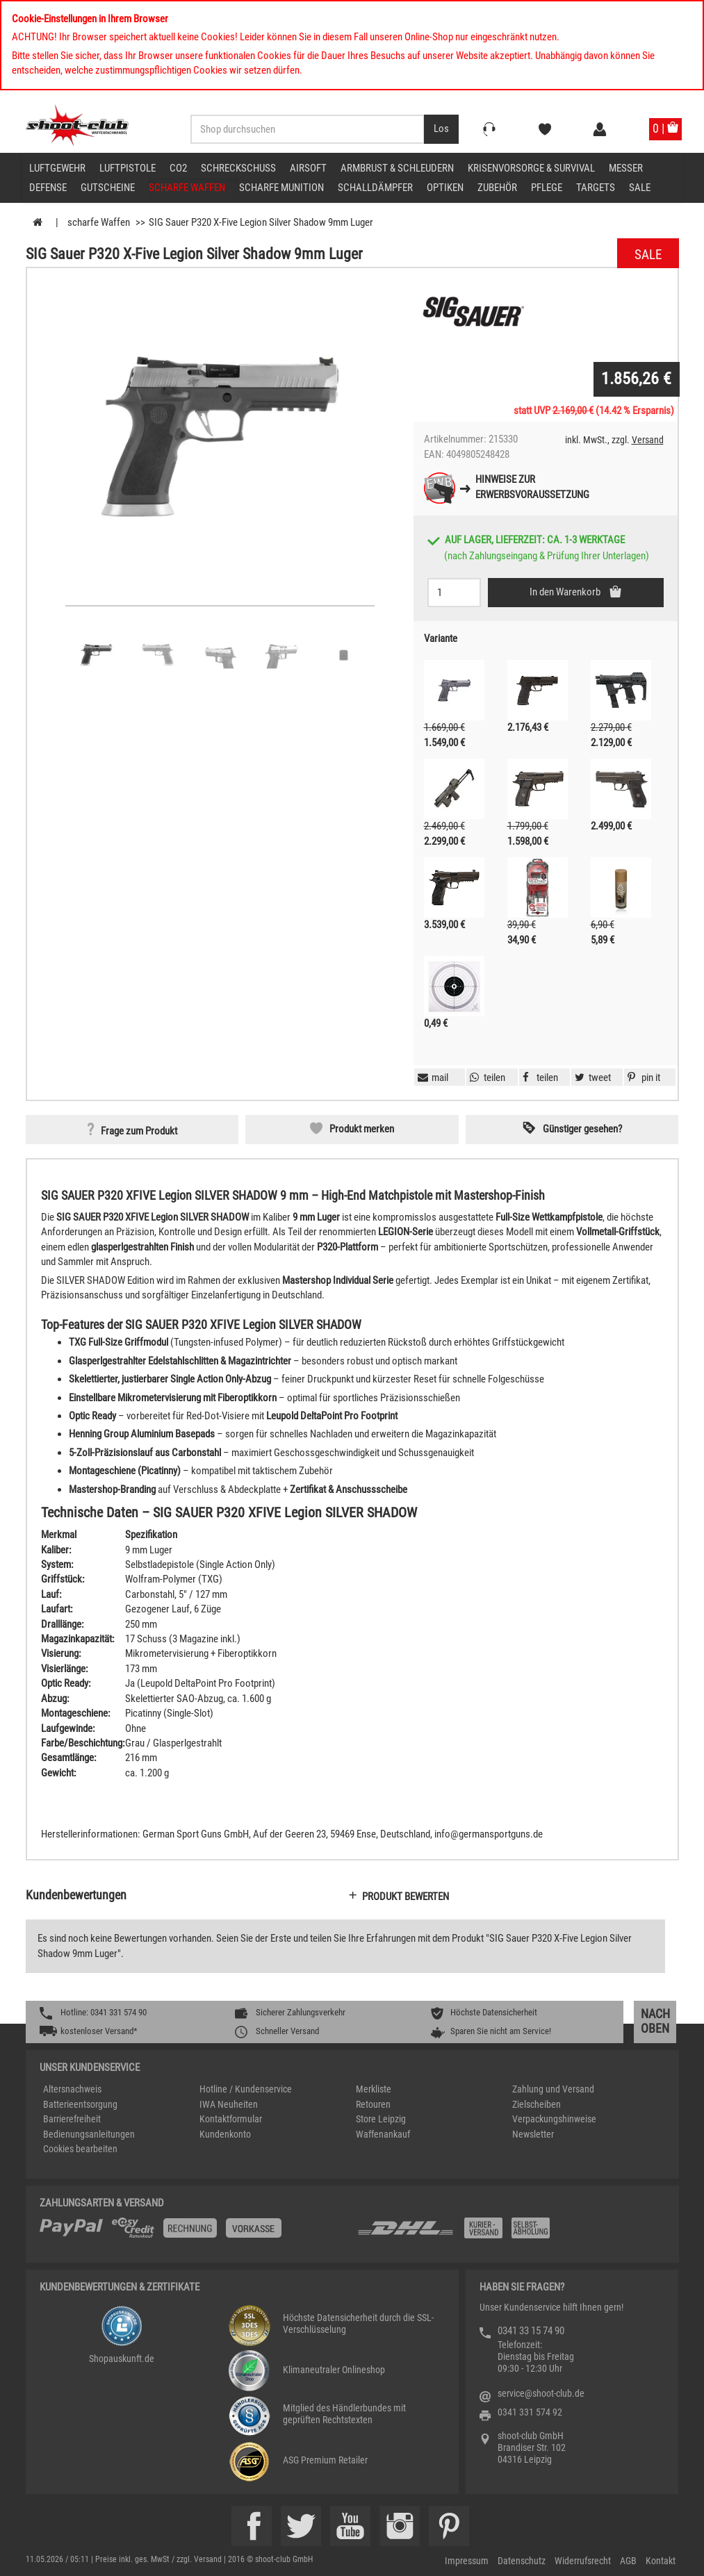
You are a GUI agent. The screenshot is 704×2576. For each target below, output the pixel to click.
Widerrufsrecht (583, 2560)
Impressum (467, 2560)
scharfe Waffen (187, 187)
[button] (642, 1077)
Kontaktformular (230, 2118)
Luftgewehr (57, 168)
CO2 (178, 168)
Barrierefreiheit (72, 2118)
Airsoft (308, 168)
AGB (628, 2560)
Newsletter (533, 2134)
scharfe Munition (281, 187)
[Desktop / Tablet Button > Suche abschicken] (441, 129)
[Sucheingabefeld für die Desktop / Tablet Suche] (307, 129)
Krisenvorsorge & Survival (531, 168)
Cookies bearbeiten (80, 2148)
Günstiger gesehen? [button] (582, 1129)
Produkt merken (361, 1129)
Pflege (546, 187)
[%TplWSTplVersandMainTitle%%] (194, 2233)
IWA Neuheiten (228, 2104)
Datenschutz (522, 2560)
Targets (595, 187)
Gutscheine (108, 187)
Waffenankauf (383, 2134)
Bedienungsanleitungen (89, 2134)
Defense (48, 187)
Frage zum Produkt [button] (139, 1131)
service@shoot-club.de (541, 2393)
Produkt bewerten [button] (405, 1896)
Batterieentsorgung (80, 2104)
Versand (648, 439)
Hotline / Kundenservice (245, 2089)
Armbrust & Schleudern (397, 168)
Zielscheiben (536, 2104)
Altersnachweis (72, 2089)
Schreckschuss (238, 168)
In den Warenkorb (566, 592)
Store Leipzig (381, 2118)
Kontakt (661, 2560)
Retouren (373, 2104)
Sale (639, 187)
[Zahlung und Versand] (510, 2233)
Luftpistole (127, 168)
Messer (626, 168)
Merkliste (373, 2089)
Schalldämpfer (375, 187)
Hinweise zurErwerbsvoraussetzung (532, 486)
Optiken (445, 187)
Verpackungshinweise (554, 2118)
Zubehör (497, 187)
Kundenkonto (225, 2134)
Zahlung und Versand (553, 2089)
